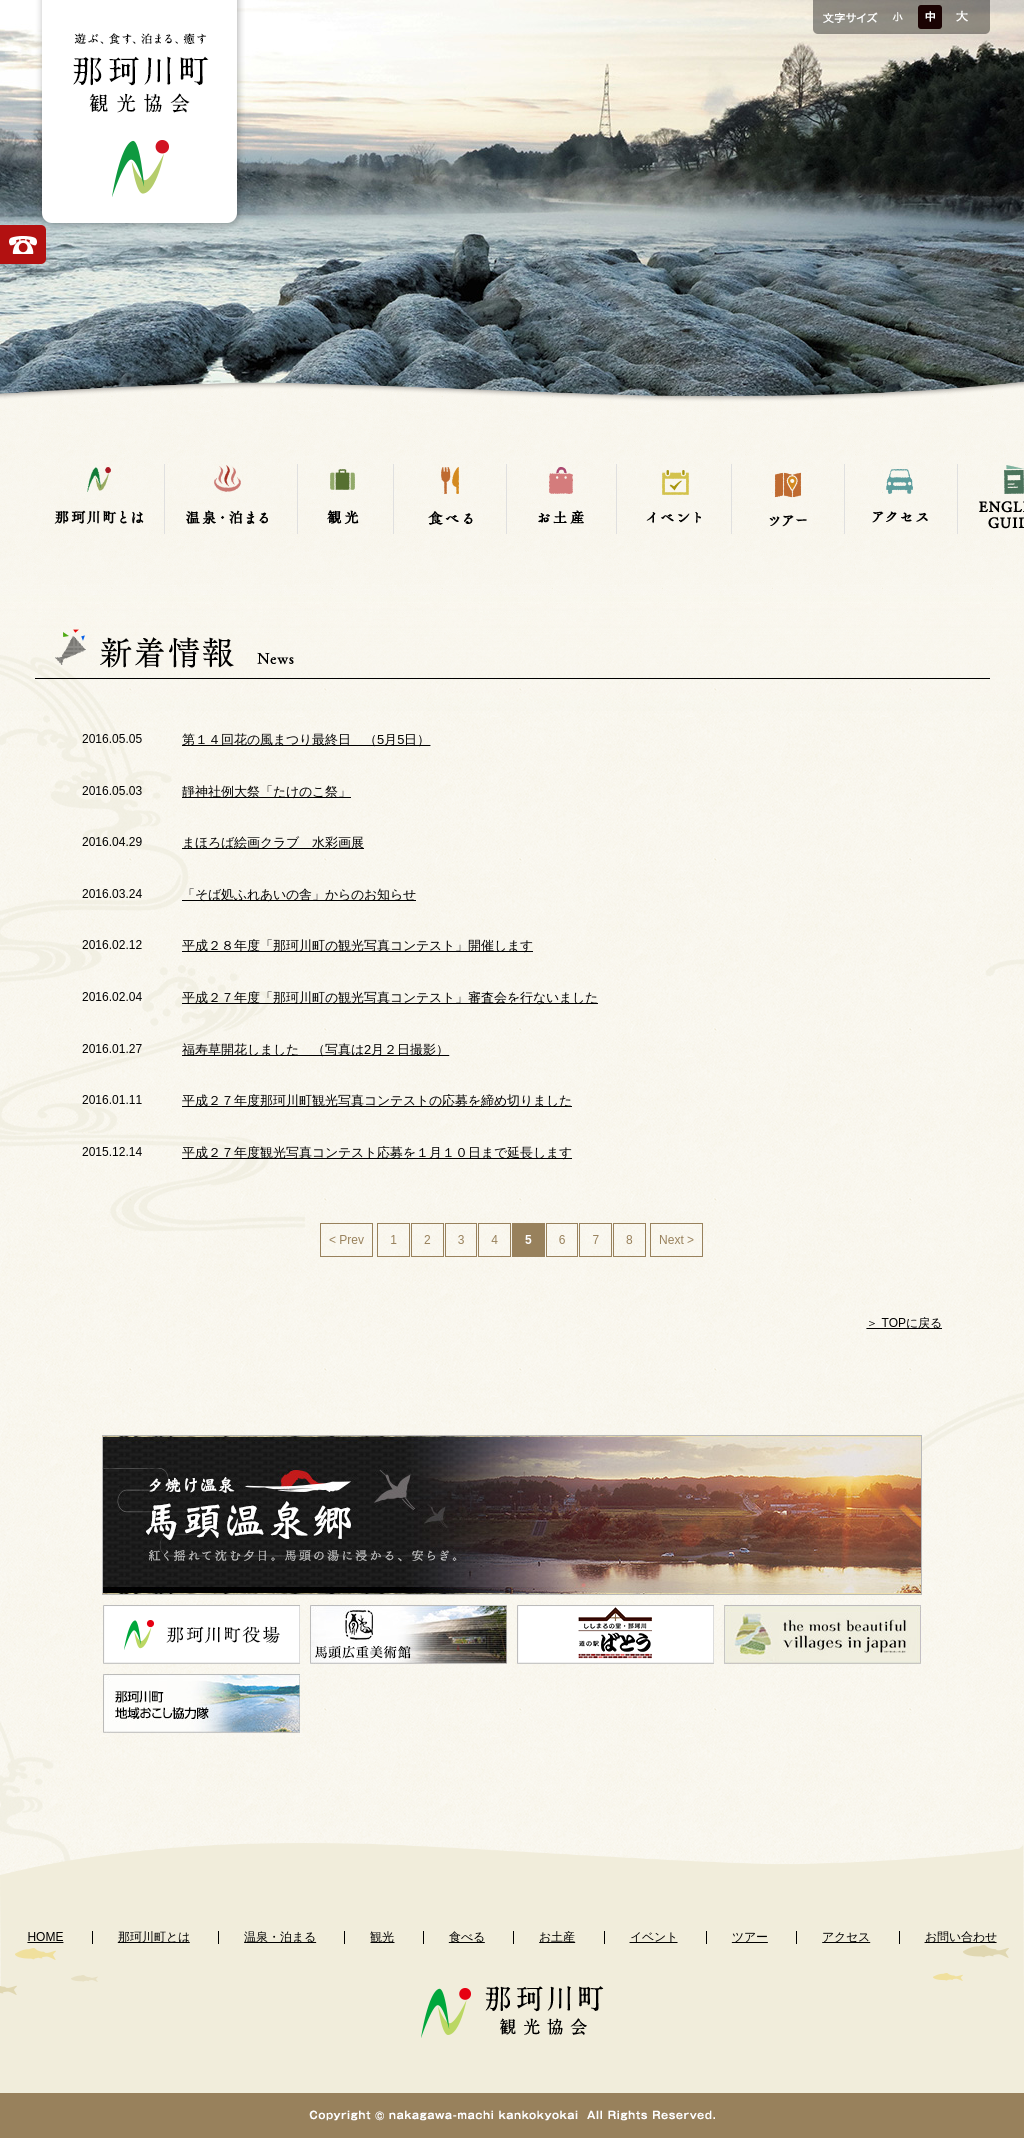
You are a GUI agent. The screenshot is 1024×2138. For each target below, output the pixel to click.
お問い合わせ (961, 1937)
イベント (654, 1937)
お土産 (557, 1937)
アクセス (846, 1937)
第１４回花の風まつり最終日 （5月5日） (306, 739)
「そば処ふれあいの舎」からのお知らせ (299, 894)
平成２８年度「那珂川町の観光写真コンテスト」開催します (357, 945)
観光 (382, 1937)
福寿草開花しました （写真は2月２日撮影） (315, 1049)
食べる (467, 1937)
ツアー (750, 1937)
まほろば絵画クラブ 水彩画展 (273, 842)
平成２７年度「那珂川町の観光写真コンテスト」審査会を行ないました (390, 997)
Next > (676, 1240)
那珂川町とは (154, 1937)
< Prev (346, 1240)
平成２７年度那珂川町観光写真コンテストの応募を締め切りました (377, 1100)
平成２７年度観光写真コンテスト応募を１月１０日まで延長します (377, 1152)
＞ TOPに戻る (904, 1323)
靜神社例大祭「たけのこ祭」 (266, 791)
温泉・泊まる (280, 1937)
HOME (45, 1937)
